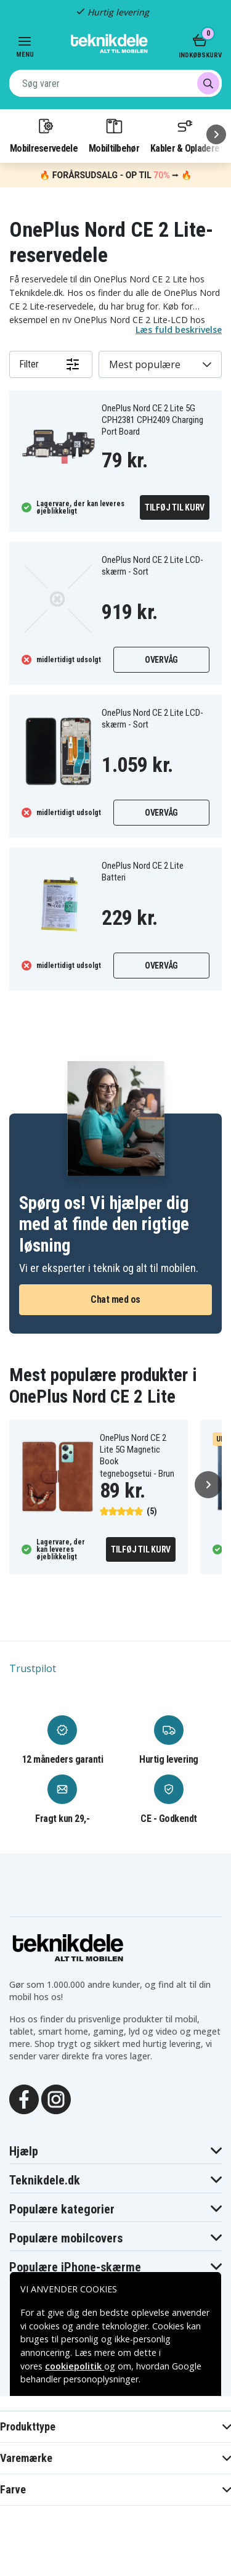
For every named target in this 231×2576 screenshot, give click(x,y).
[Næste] (216, 134)
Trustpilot (32, 1668)
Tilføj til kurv (175, 507)
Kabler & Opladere (184, 135)
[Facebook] (24, 2099)
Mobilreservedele (44, 135)
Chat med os (115, 1299)
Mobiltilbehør (114, 135)
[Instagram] (56, 2099)
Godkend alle (116, 2510)
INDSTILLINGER (115, 2544)
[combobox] (115, 83)
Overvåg (161, 660)
